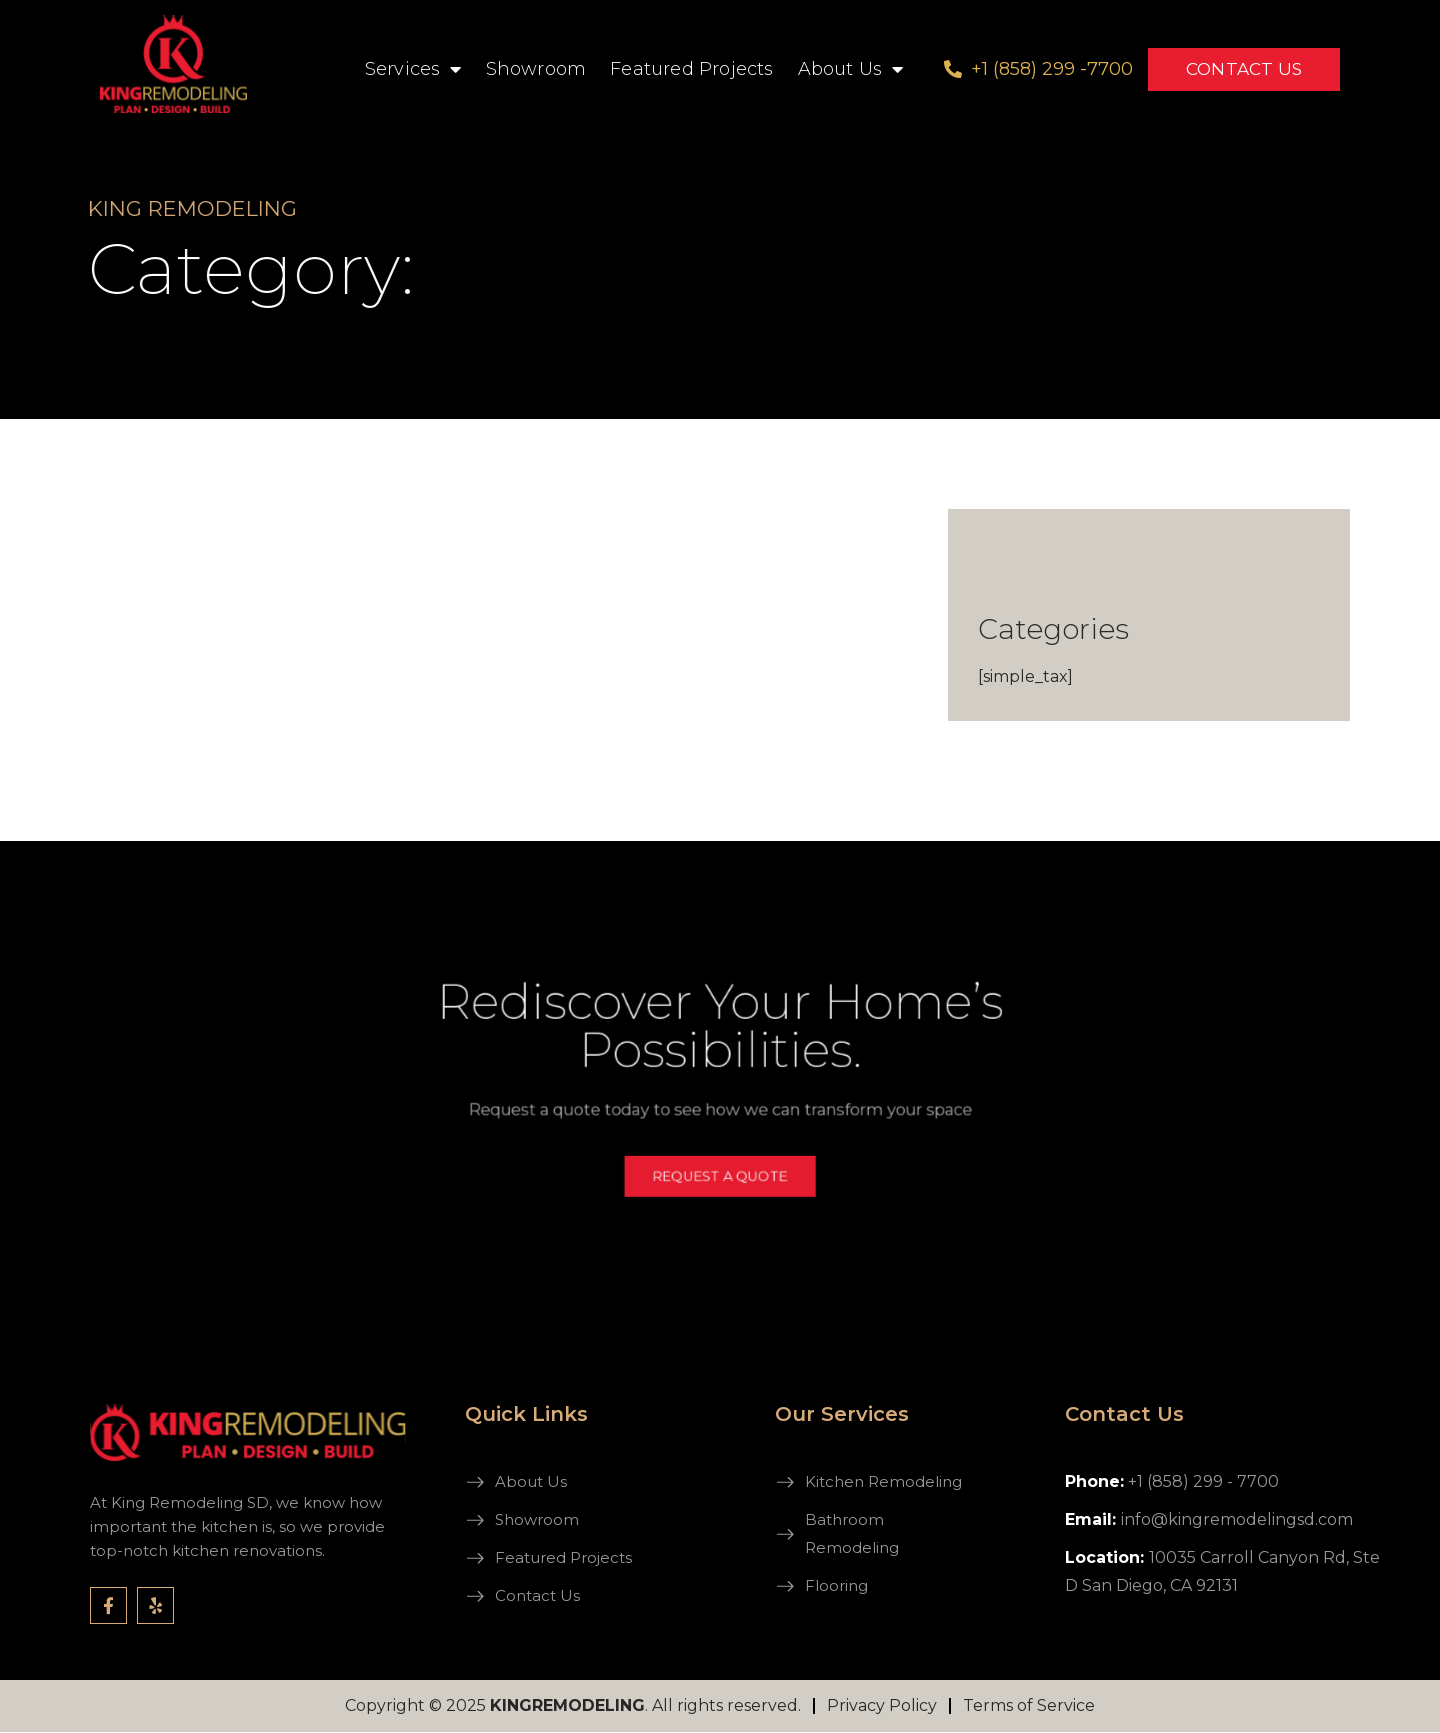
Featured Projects (691, 69)
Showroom (536, 69)
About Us (851, 69)
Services (413, 69)
